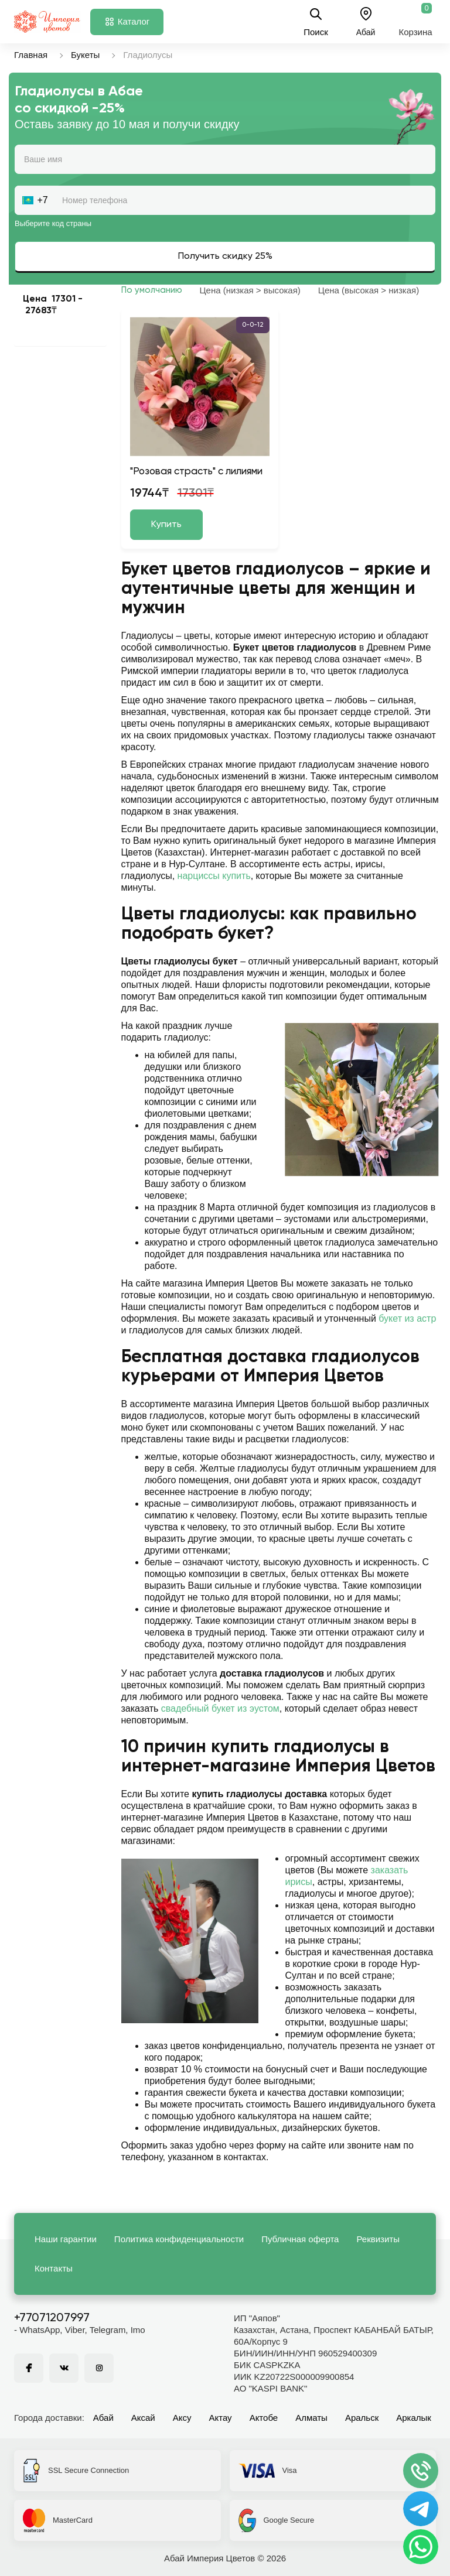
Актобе (264, 2418)
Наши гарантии (66, 2239)
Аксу (182, 2418)
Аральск (362, 2418)
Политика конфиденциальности (179, 2239)
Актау (220, 2418)
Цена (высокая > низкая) (368, 290)
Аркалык (413, 2418)
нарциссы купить (214, 876)
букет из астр (407, 1318)
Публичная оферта (300, 2239)
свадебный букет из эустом (220, 1708)
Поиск (316, 21)
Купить (166, 524)
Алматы (311, 2418)
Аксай (143, 2418)
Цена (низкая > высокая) (250, 290)
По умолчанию (151, 290)
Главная (30, 55)
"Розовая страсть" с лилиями (196, 472)
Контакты (54, 2268)
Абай (103, 2418)
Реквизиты (378, 2239)
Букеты (85, 55)
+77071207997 (52, 2318)
